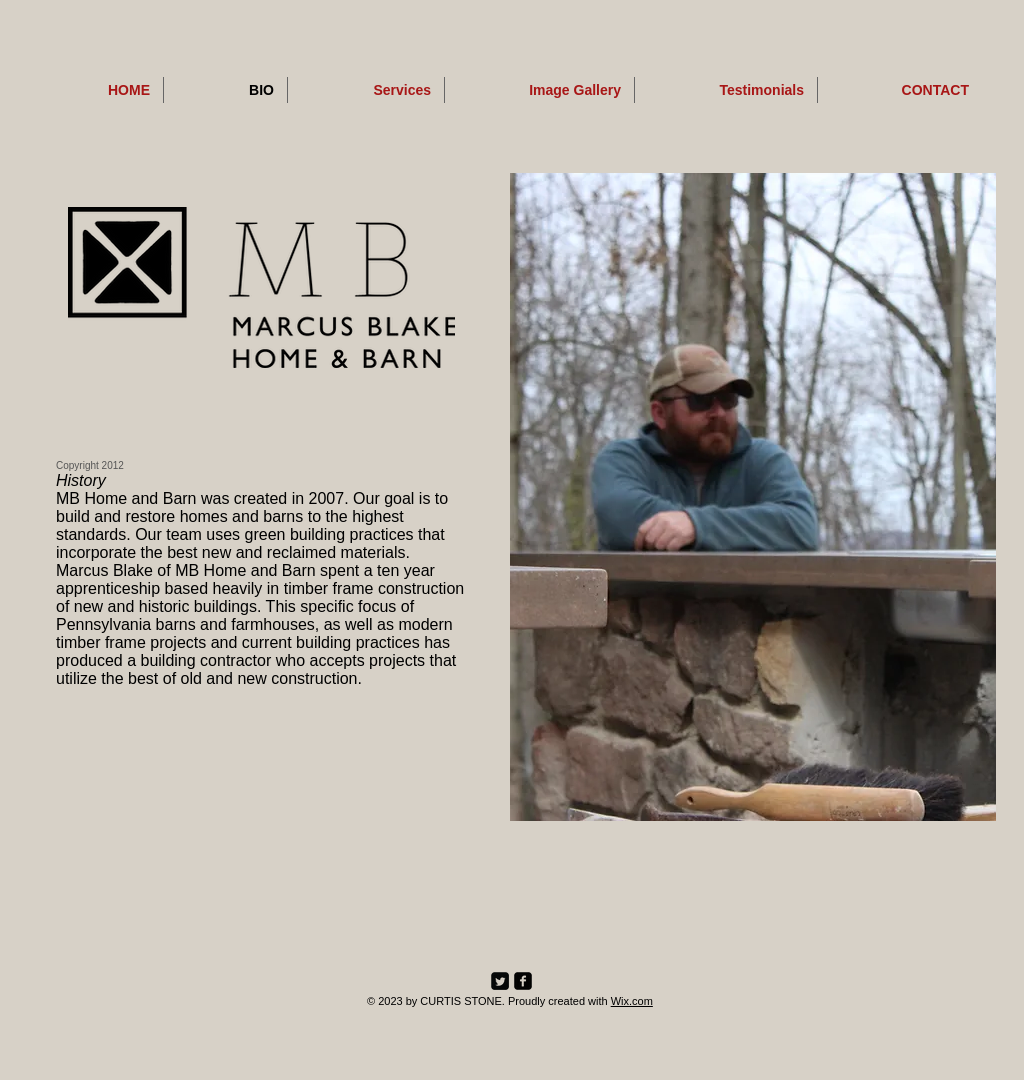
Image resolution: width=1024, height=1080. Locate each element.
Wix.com (632, 1001)
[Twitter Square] (500, 981)
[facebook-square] (523, 981)
